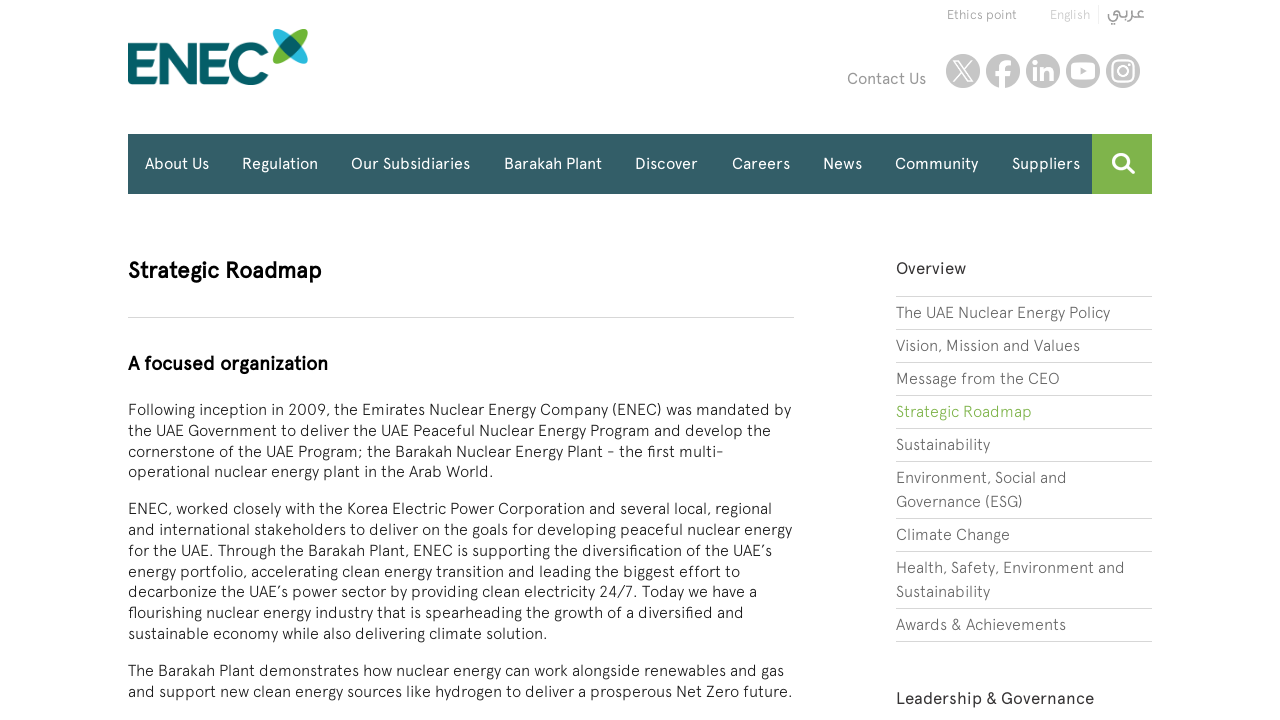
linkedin (1043, 71)
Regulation (280, 163)
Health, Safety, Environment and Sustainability (1010, 579)
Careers (761, 163)
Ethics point (982, 14)
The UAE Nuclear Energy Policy (1003, 312)
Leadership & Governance (995, 698)
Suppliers (1046, 163)
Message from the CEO (978, 378)
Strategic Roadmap (964, 411)
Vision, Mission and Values (988, 345)
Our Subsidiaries (410, 163)
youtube (1083, 71)
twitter (963, 71)
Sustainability (943, 444)
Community (936, 163)
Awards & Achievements (981, 624)
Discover (666, 163)
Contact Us (886, 78)
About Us (177, 163)
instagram (1123, 71)
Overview (931, 268)
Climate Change (953, 534)
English (1070, 14)
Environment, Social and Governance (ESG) (981, 489)
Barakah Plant (553, 163)
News (842, 163)
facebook (1003, 71)
